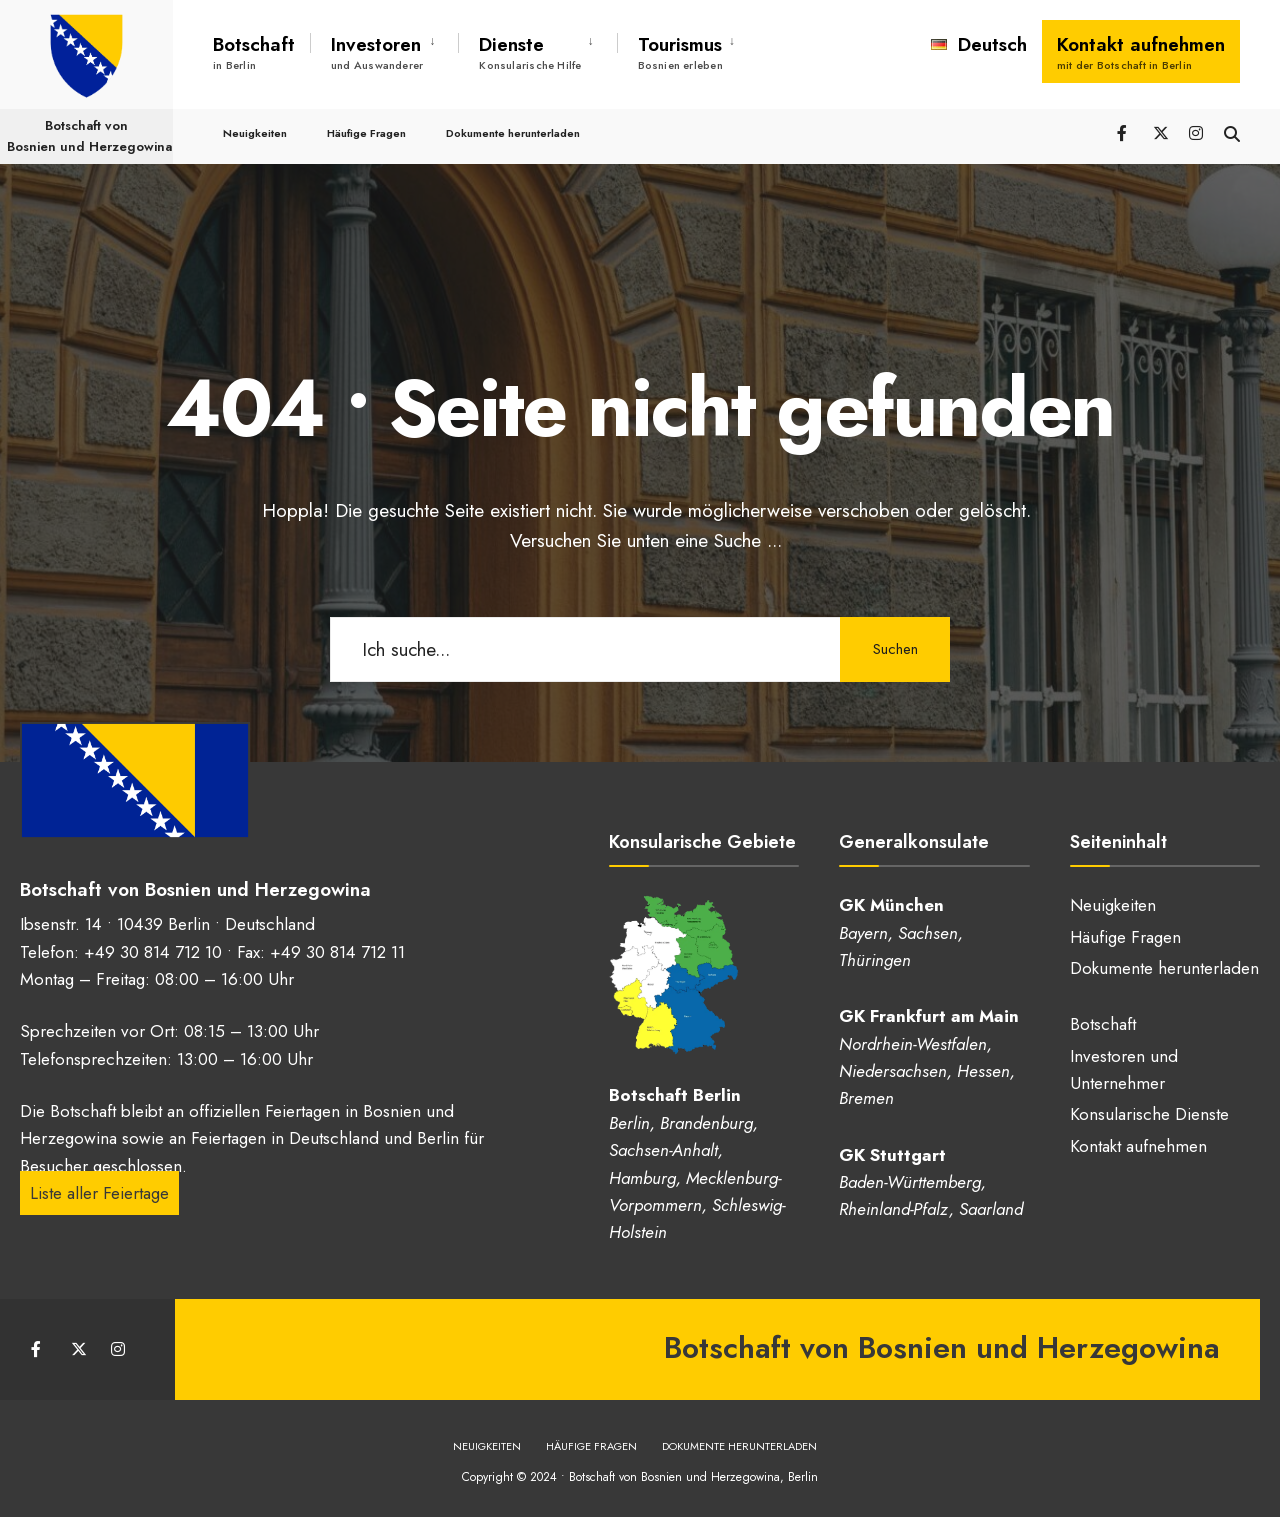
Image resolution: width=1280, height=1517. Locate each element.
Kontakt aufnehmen (1141, 52)
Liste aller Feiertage (99, 1193)
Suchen (895, 649)
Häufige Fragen (366, 132)
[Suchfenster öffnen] (1232, 131)
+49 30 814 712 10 (153, 952)
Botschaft (254, 52)
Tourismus (680, 52)
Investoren (377, 52)
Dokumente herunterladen (513, 132)
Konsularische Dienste (1149, 1114)
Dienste (530, 52)
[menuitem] (384, 49)
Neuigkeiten (255, 132)
